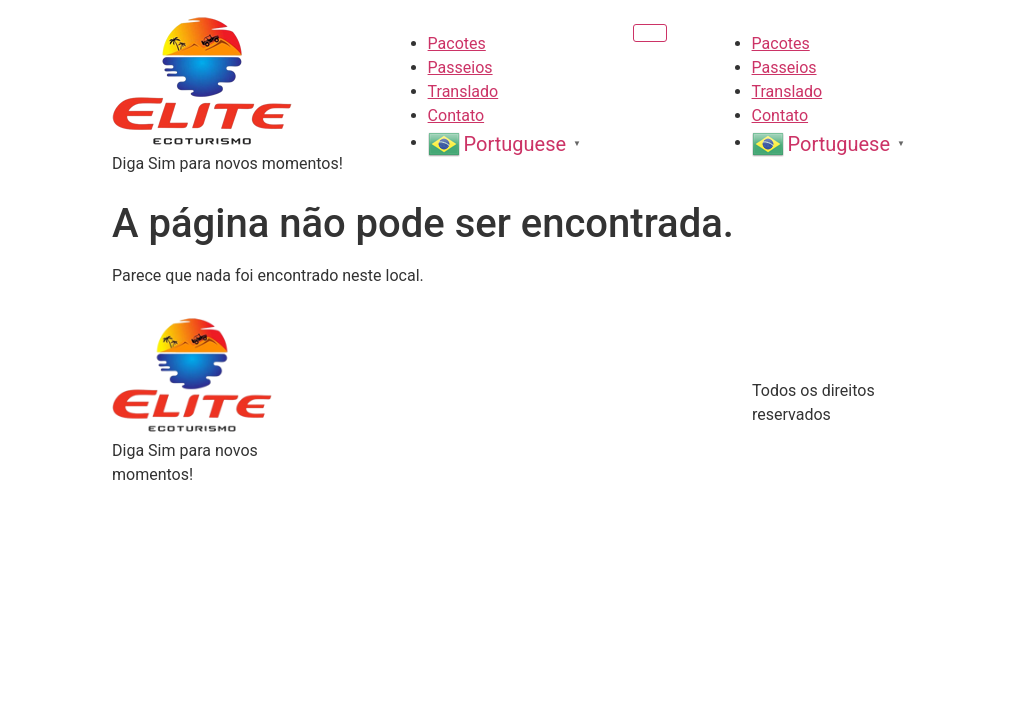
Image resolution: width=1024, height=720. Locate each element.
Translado (463, 91)
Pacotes (457, 43)
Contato (456, 115)
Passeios (460, 67)
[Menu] (650, 33)
